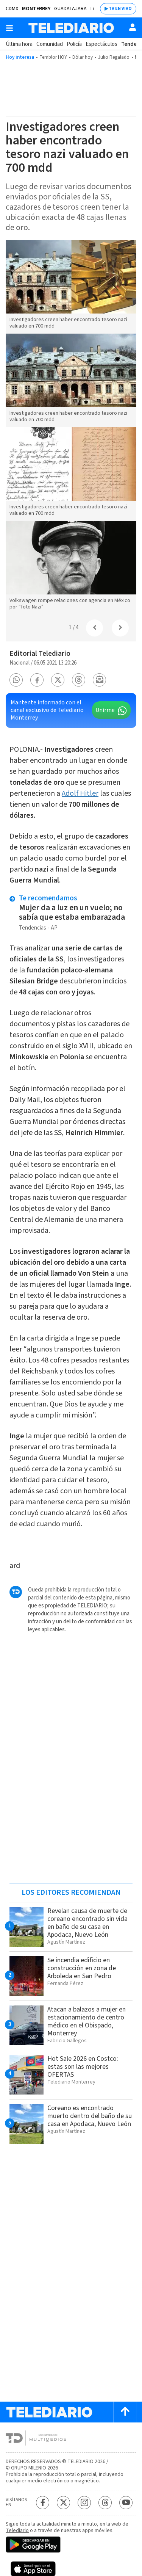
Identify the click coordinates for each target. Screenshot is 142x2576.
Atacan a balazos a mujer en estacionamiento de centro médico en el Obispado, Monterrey (86, 2021)
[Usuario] (132, 27)
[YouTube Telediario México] (126, 2502)
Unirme (105, 710)
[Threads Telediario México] (105, 2502)
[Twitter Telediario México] (63, 2502)
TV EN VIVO (120, 8)
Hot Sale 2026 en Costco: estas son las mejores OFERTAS (82, 2066)
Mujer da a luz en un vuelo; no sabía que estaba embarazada (72, 912)
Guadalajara (70, 9)
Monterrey (36, 9)
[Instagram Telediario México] (84, 2502)
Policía (74, 44)
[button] (16, 680)
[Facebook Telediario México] (42, 2502)
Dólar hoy (82, 57)
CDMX (12, 9)
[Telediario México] (71, 27)
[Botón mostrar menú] (9, 28)
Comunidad (49, 44)
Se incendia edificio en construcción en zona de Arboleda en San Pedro (81, 1968)
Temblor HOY (53, 57)
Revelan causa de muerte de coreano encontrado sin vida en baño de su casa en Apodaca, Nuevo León (87, 1922)
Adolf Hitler (80, 793)
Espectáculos (101, 44)
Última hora (19, 44)
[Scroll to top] (125, 2412)
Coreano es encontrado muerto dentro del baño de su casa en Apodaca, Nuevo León (89, 2116)
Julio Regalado (114, 57)
